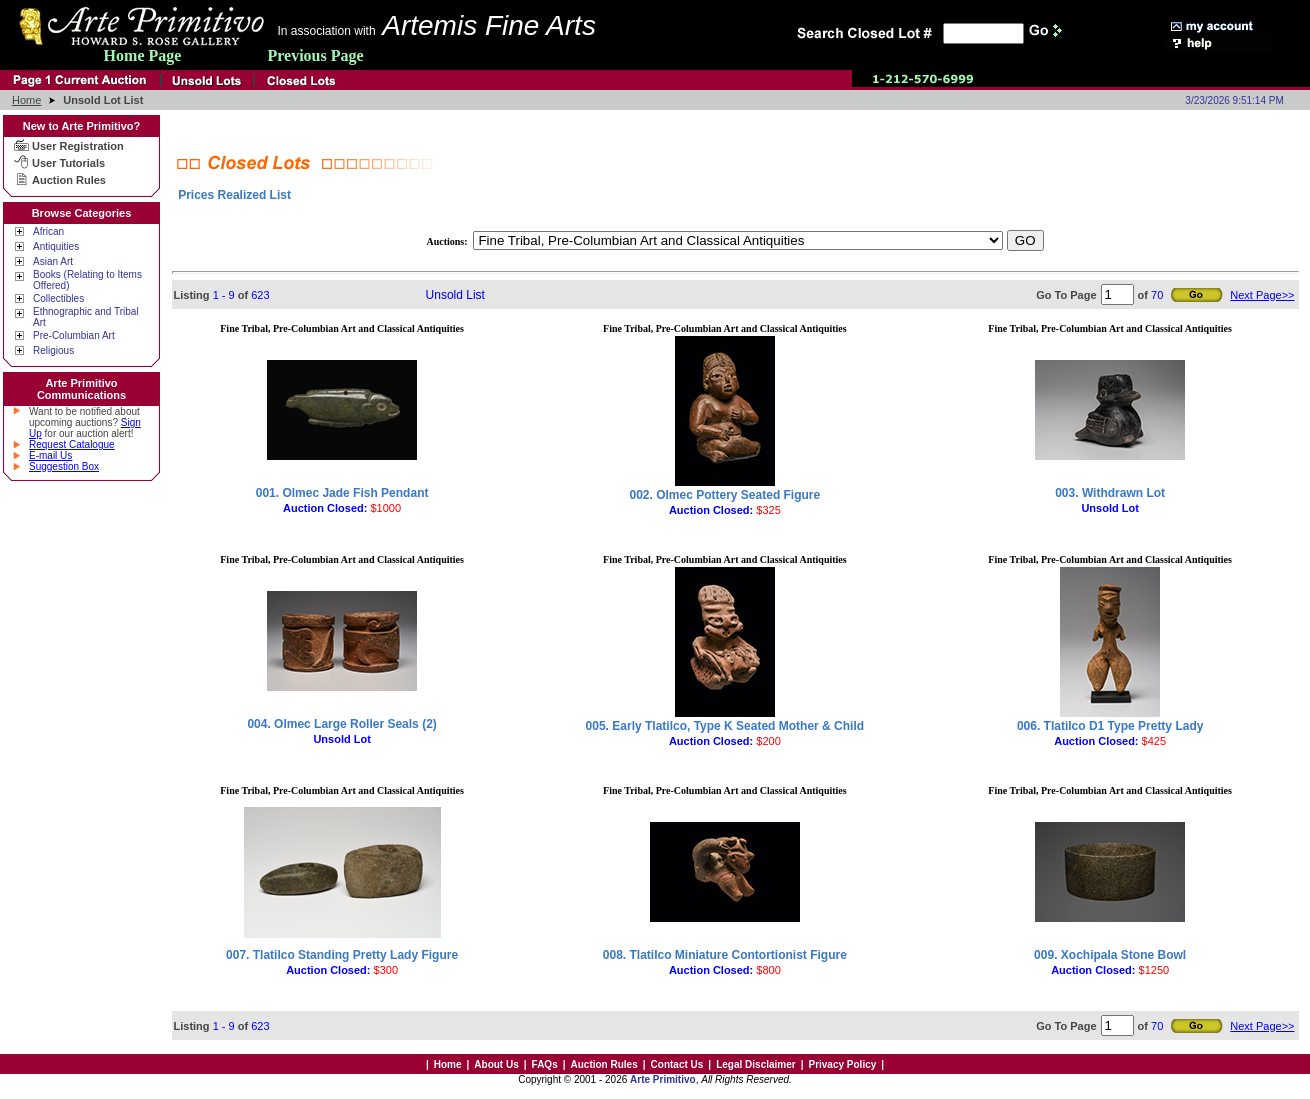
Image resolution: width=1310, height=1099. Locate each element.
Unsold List (455, 295)
